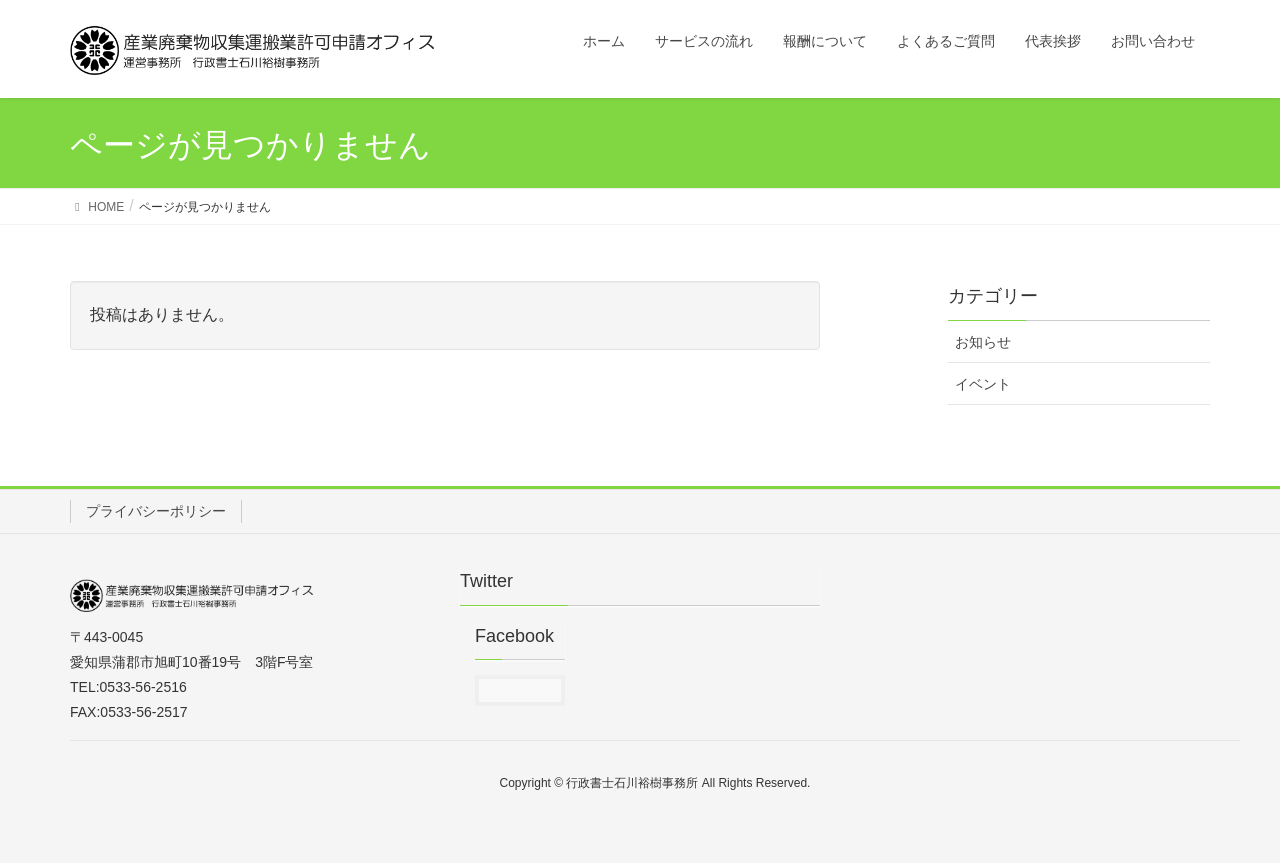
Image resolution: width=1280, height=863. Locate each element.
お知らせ (983, 342)
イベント (983, 384)
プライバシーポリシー (156, 511)
